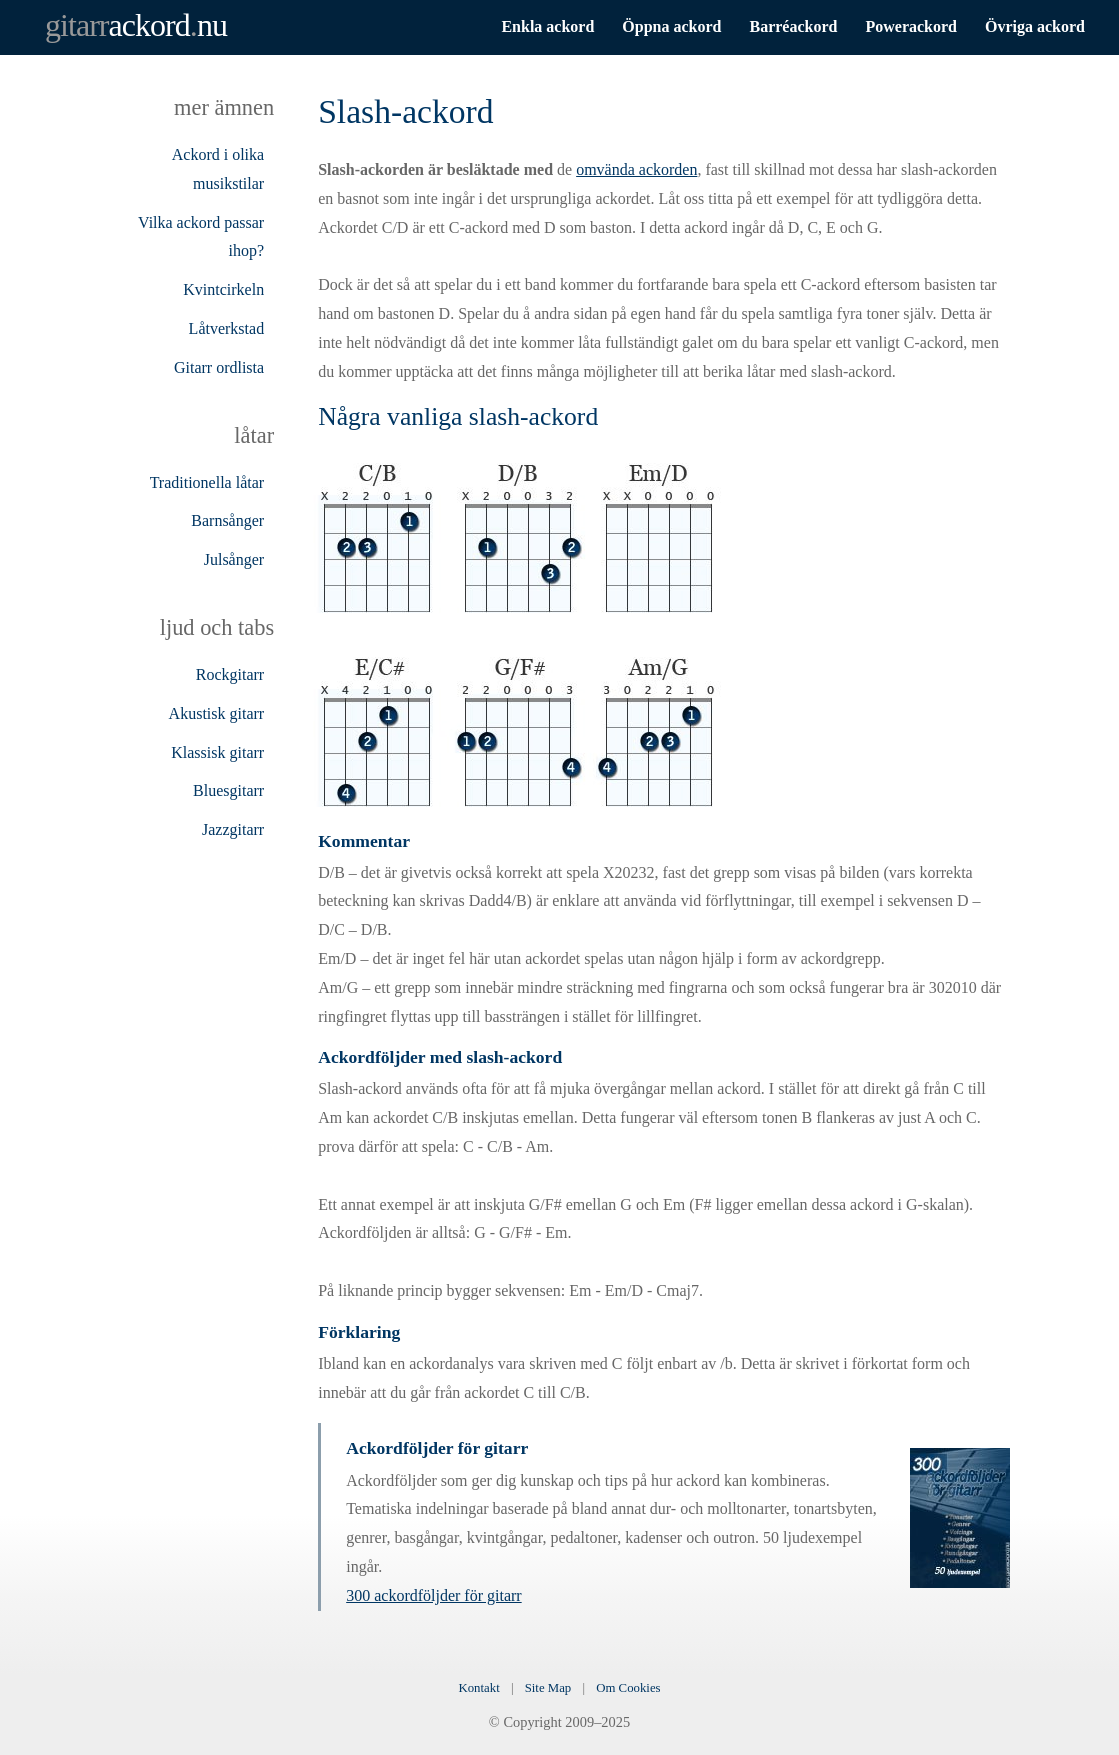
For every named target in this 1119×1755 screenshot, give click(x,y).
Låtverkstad (227, 328)
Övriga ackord (1035, 26)
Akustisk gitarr (217, 713)
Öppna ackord (671, 26)
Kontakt (478, 1688)
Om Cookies (628, 1688)
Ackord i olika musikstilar (218, 169)
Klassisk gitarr (217, 752)
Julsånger (234, 559)
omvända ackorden (636, 169)
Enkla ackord (547, 26)
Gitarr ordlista (219, 367)
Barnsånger (227, 520)
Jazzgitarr (233, 829)
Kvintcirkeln (223, 289)
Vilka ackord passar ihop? (201, 237)
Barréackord (793, 26)
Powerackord (911, 26)
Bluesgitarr (228, 790)
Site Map (548, 1688)
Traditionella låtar (207, 482)
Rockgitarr (230, 674)
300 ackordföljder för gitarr (433, 1595)
